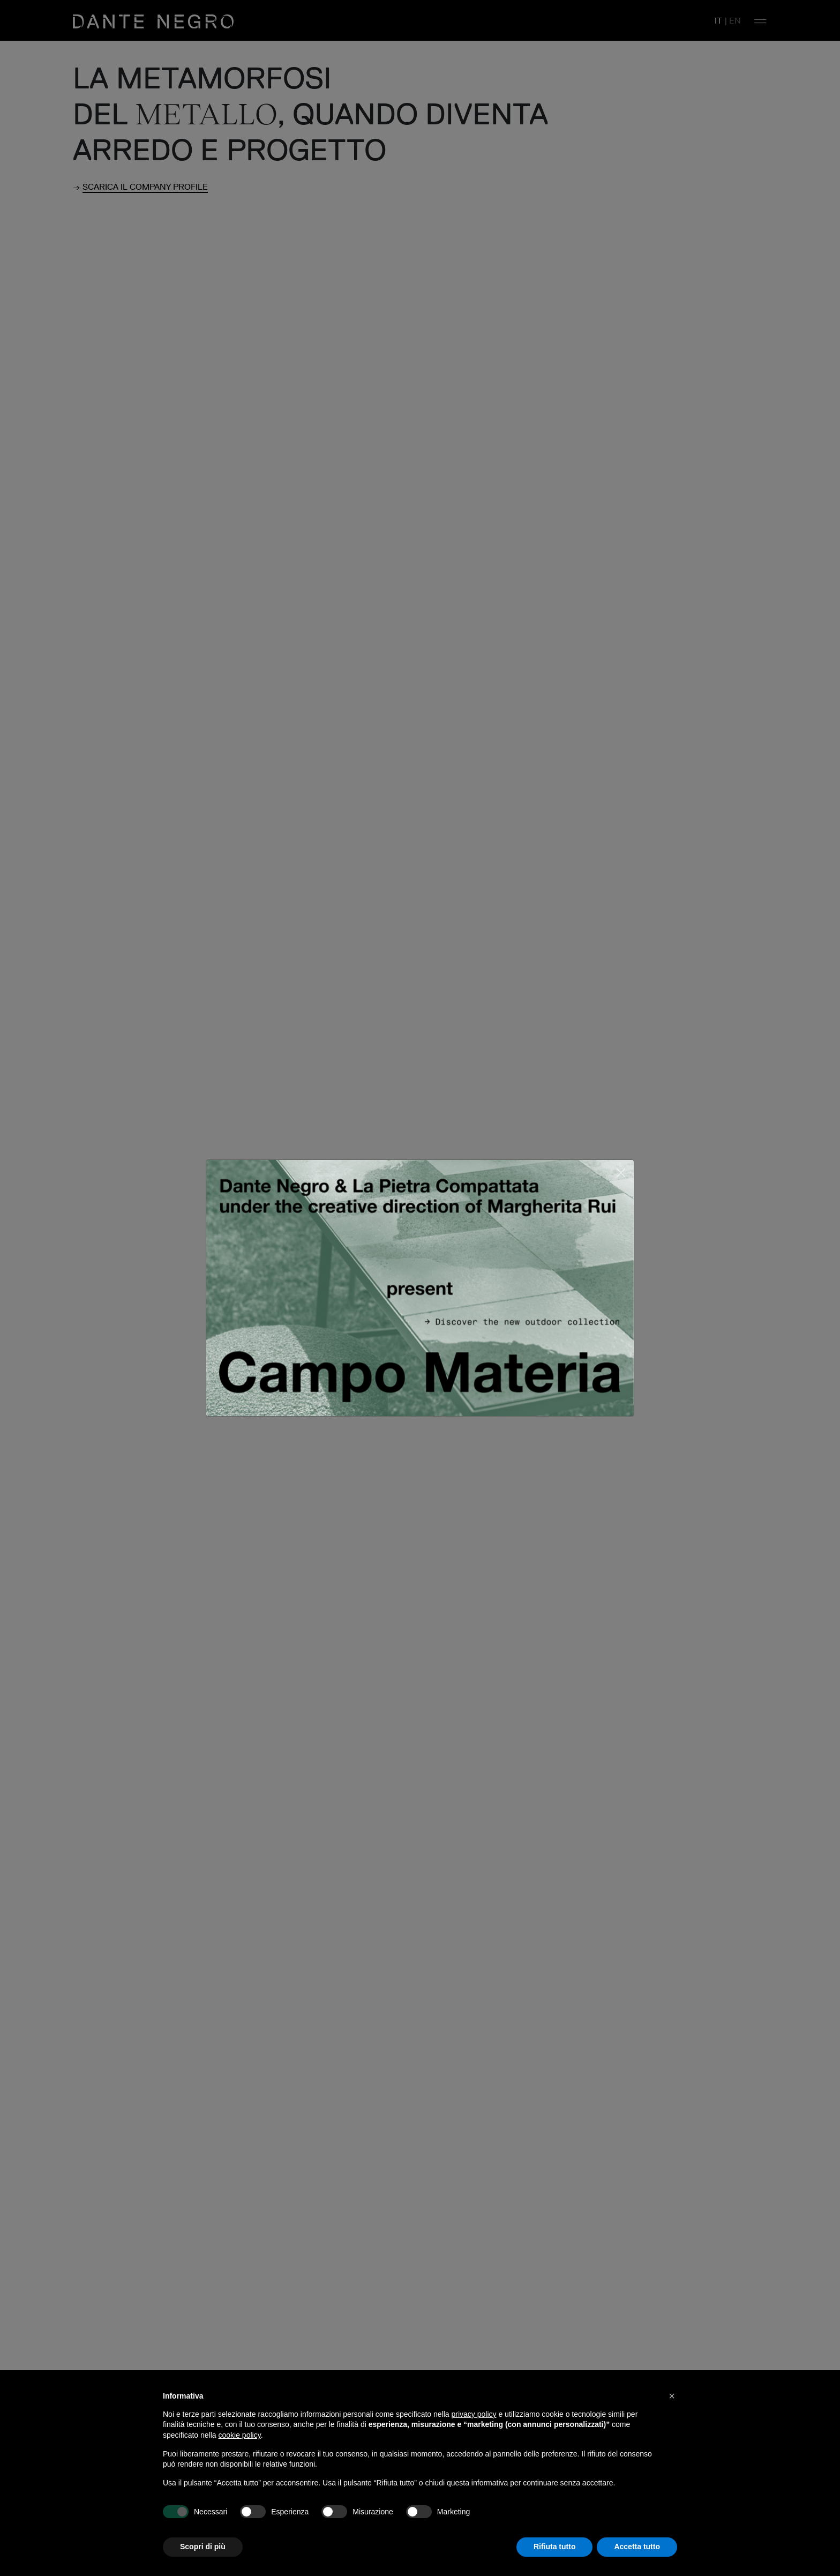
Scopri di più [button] (203, 2546)
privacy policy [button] (474, 2414)
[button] (671, 2395)
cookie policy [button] (240, 2435)
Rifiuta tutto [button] (555, 2546)
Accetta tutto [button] (637, 2546)
